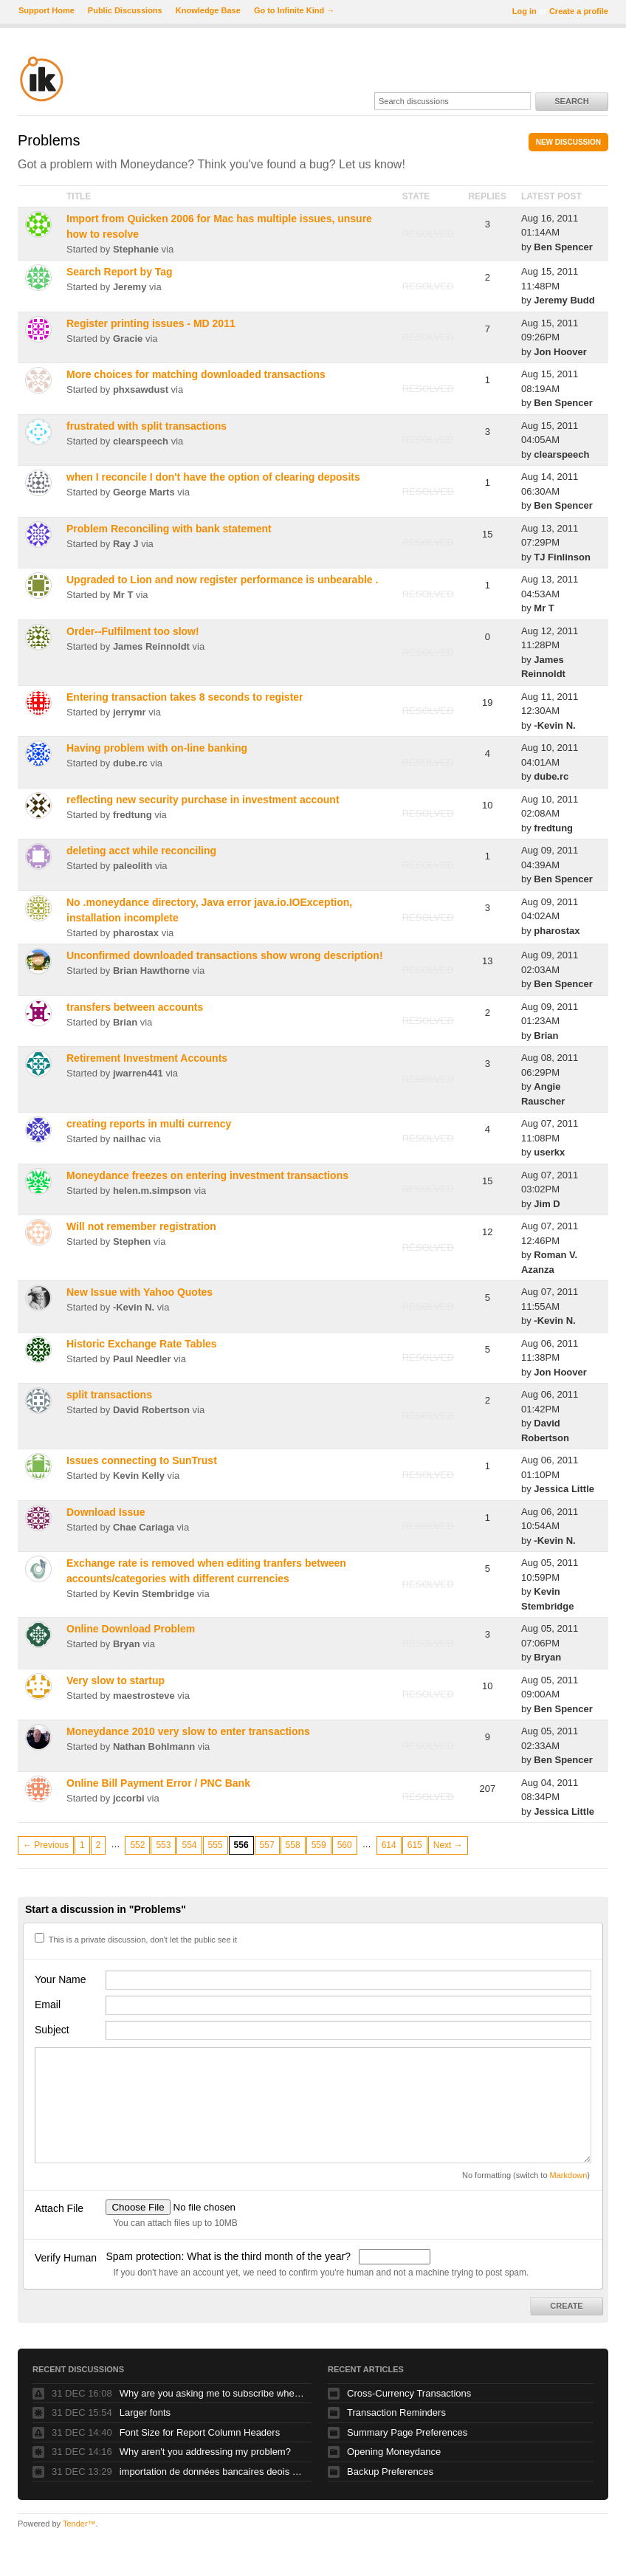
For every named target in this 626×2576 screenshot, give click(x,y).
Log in (524, 11)
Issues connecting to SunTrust (141, 1460)
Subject (52, 2030)
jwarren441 (138, 1073)
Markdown (569, 2175)
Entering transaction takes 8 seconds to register (184, 697)
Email (48, 2004)
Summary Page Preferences (407, 2432)
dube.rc (130, 763)
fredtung (132, 814)
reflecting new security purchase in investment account (203, 800)
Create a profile (578, 11)
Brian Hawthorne (151, 970)
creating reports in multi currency (148, 1124)
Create (566, 2305)
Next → (448, 1845)
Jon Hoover (560, 351)
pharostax (136, 932)
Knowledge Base (208, 10)
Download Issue (105, 1512)
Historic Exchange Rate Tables (141, 1344)
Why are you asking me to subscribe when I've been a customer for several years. (212, 2393)
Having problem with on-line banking (156, 748)
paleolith (132, 865)
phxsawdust (140, 389)
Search (571, 101)
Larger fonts (145, 2412)
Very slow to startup (115, 1680)
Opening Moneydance (394, 2451)
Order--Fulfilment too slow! (132, 631)
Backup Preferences (390, 2471)
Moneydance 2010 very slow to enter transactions (188, 1731)
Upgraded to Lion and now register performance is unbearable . (222, 579)
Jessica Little (564, 1488)
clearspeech (140, 441)
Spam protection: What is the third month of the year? (229, 2256)
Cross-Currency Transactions (409, 2393)
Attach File (59, 2208)
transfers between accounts (134, 1007)
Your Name (60, 1979)
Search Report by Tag (119, 272)
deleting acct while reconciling (141, 850)
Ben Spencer (563, 247)
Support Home (46, 10)
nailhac (129, 1138)
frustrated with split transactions (146, 426)
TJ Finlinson (562, 557)
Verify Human (66, 2258)
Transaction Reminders (396, 2412)
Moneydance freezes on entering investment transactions (207, 1175)
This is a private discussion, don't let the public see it (136, 1939)
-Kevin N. (554, 725)
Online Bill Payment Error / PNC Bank (158, 1783)
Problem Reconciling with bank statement (169, 529)
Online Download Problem (130, 1629)
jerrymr (129, 712)
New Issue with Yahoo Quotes (139, 1292)
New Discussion (568, 142)
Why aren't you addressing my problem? (205, 2451)
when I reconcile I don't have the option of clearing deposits (213, 477)
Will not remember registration (141, 1226)
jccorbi (129, 1798)
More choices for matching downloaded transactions (196, 374)
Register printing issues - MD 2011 (150, 323)
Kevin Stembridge (154, 1593)
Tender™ (79, 2523)
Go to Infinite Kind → (294, 10)
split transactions (109, 1395)
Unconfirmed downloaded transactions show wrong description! (224, 955)
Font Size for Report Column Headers (200, 2432)
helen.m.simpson (152, 1190)
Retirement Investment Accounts (146, 1058)
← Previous (46, 1845)
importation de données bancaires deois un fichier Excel (212, 2471)
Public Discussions (125, 10)
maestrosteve (144, 1695)
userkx (549, 1152)
